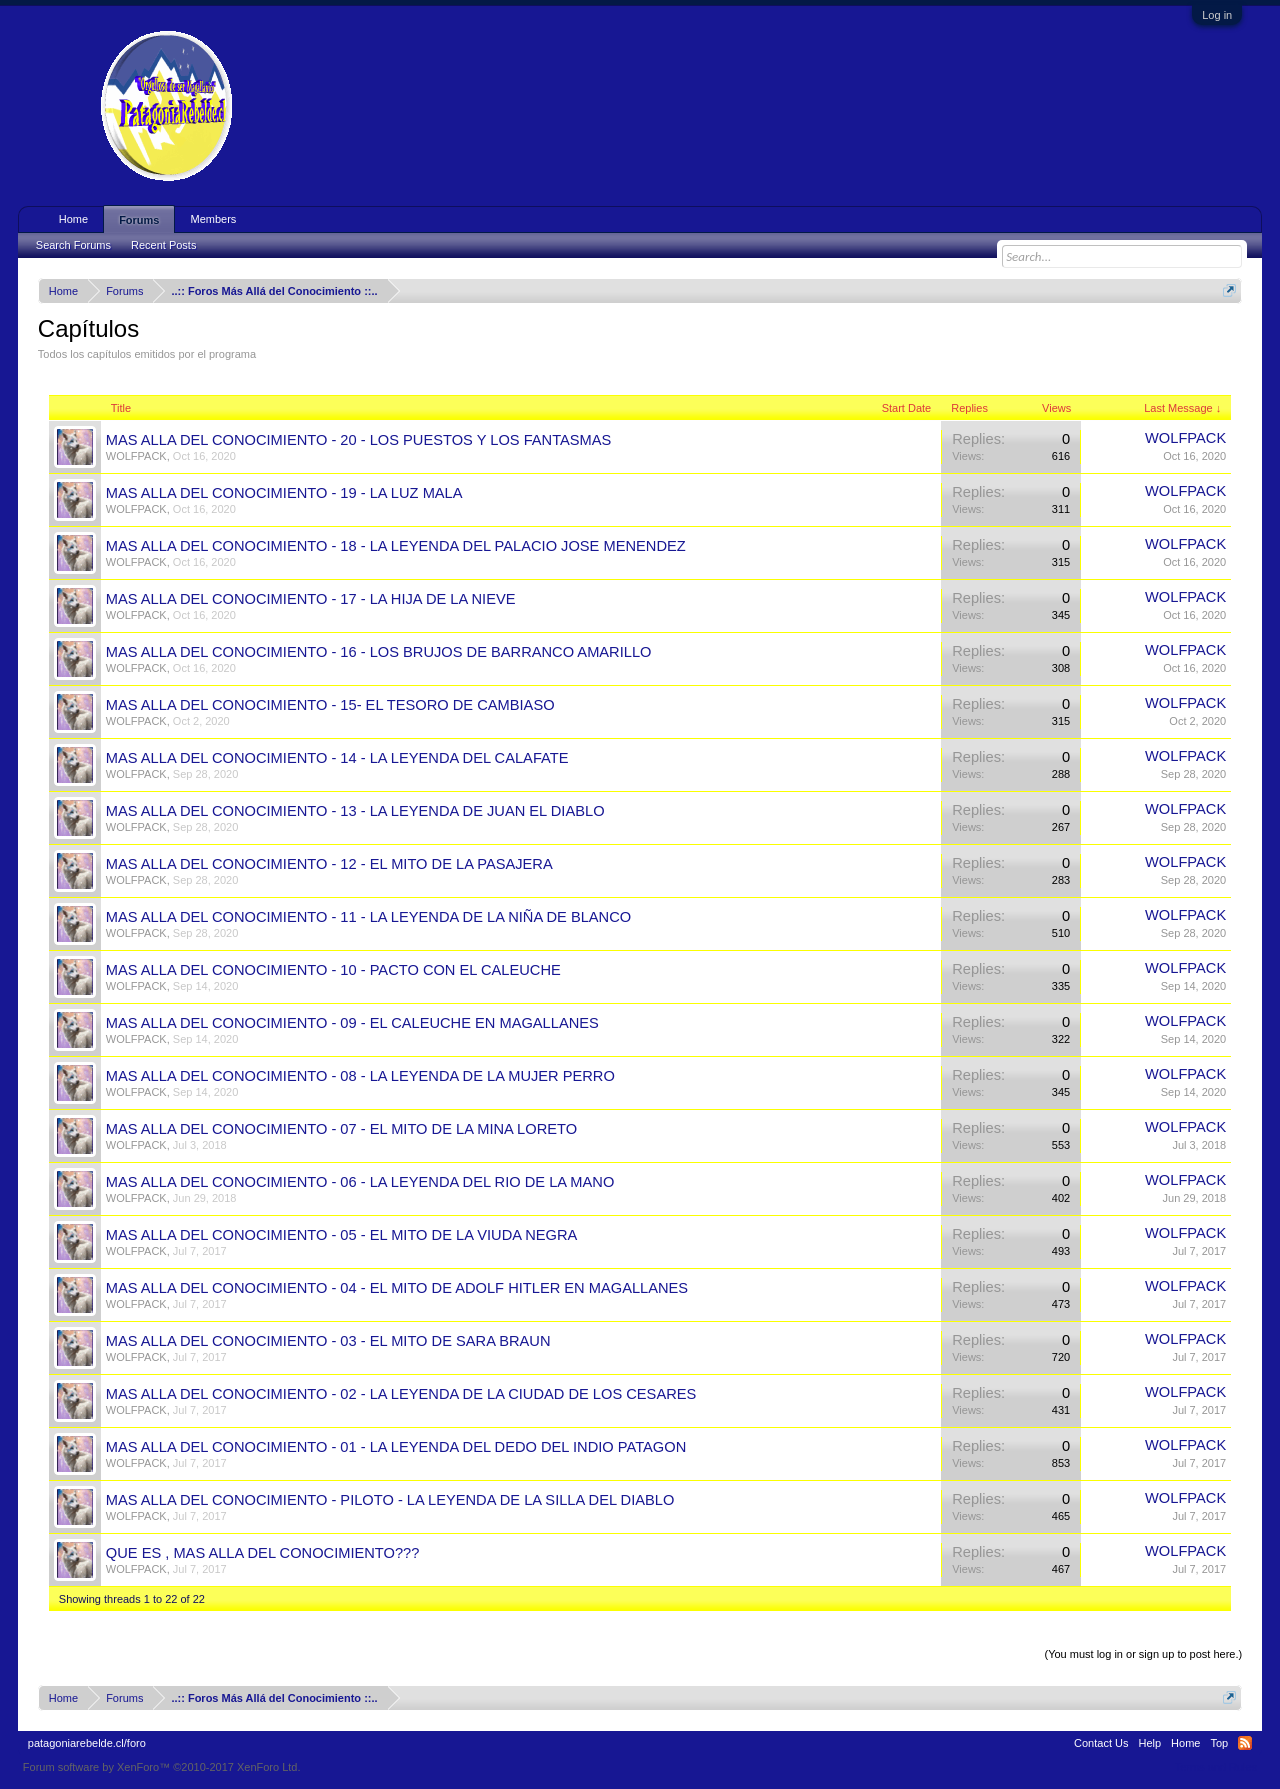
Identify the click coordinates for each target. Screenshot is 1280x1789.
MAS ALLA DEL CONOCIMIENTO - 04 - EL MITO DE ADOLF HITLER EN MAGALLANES (397, 1288)
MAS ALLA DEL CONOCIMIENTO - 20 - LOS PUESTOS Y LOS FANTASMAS (359, 440)
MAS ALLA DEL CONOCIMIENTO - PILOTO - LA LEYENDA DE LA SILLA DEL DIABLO (390, 1500)
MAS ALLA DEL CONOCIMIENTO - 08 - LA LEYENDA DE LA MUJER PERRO (360, 1076)
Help (1149, 1743)
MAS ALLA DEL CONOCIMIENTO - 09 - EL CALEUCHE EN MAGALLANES (352, 1023)
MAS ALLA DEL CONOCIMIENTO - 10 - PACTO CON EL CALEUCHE (333, 970)
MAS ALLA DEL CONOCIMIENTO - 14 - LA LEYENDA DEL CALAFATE (337, 758)
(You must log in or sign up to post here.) (1143, 1654)
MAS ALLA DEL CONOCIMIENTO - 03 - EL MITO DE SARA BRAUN (328, 1341)
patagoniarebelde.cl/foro (87, 1743)
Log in (1217, 15)
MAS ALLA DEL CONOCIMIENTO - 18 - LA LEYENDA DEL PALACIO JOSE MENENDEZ (396, 546)
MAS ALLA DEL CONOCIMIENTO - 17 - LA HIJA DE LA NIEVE (311, 599)
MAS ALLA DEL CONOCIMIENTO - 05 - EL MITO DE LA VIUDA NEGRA (342, 1235)
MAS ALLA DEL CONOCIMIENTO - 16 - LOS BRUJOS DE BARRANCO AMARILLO (379, 652)
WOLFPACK (136, 456)
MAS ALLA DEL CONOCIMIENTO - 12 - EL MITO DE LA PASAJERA (329, 864)
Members (213, 219)
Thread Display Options (640, 1630)
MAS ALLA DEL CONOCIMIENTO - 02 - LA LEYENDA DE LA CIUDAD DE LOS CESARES (401, 1394)
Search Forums (73, 245)
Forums (139, 220)
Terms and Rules (1216, 1767)
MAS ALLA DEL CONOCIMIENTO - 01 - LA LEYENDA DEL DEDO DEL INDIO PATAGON (396, 1447)
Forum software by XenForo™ (162, 1767)
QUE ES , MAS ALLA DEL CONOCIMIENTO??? (263, 1553)
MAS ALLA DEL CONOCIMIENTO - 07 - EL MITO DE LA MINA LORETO (341, 1129)
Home (73, 219)
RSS (1245, 1743)
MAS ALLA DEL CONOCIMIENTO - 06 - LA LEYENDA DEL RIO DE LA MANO (360, 1182)
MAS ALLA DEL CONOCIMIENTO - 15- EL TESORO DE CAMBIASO (330, 705)
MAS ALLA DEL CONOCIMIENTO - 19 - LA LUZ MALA (284, 493)
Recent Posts (163, 245)
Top (1219, 1743)
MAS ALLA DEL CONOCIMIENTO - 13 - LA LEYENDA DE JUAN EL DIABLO (355, 811)
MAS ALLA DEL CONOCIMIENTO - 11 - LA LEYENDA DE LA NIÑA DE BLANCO (368, 917)
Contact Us (1101, 1743)
